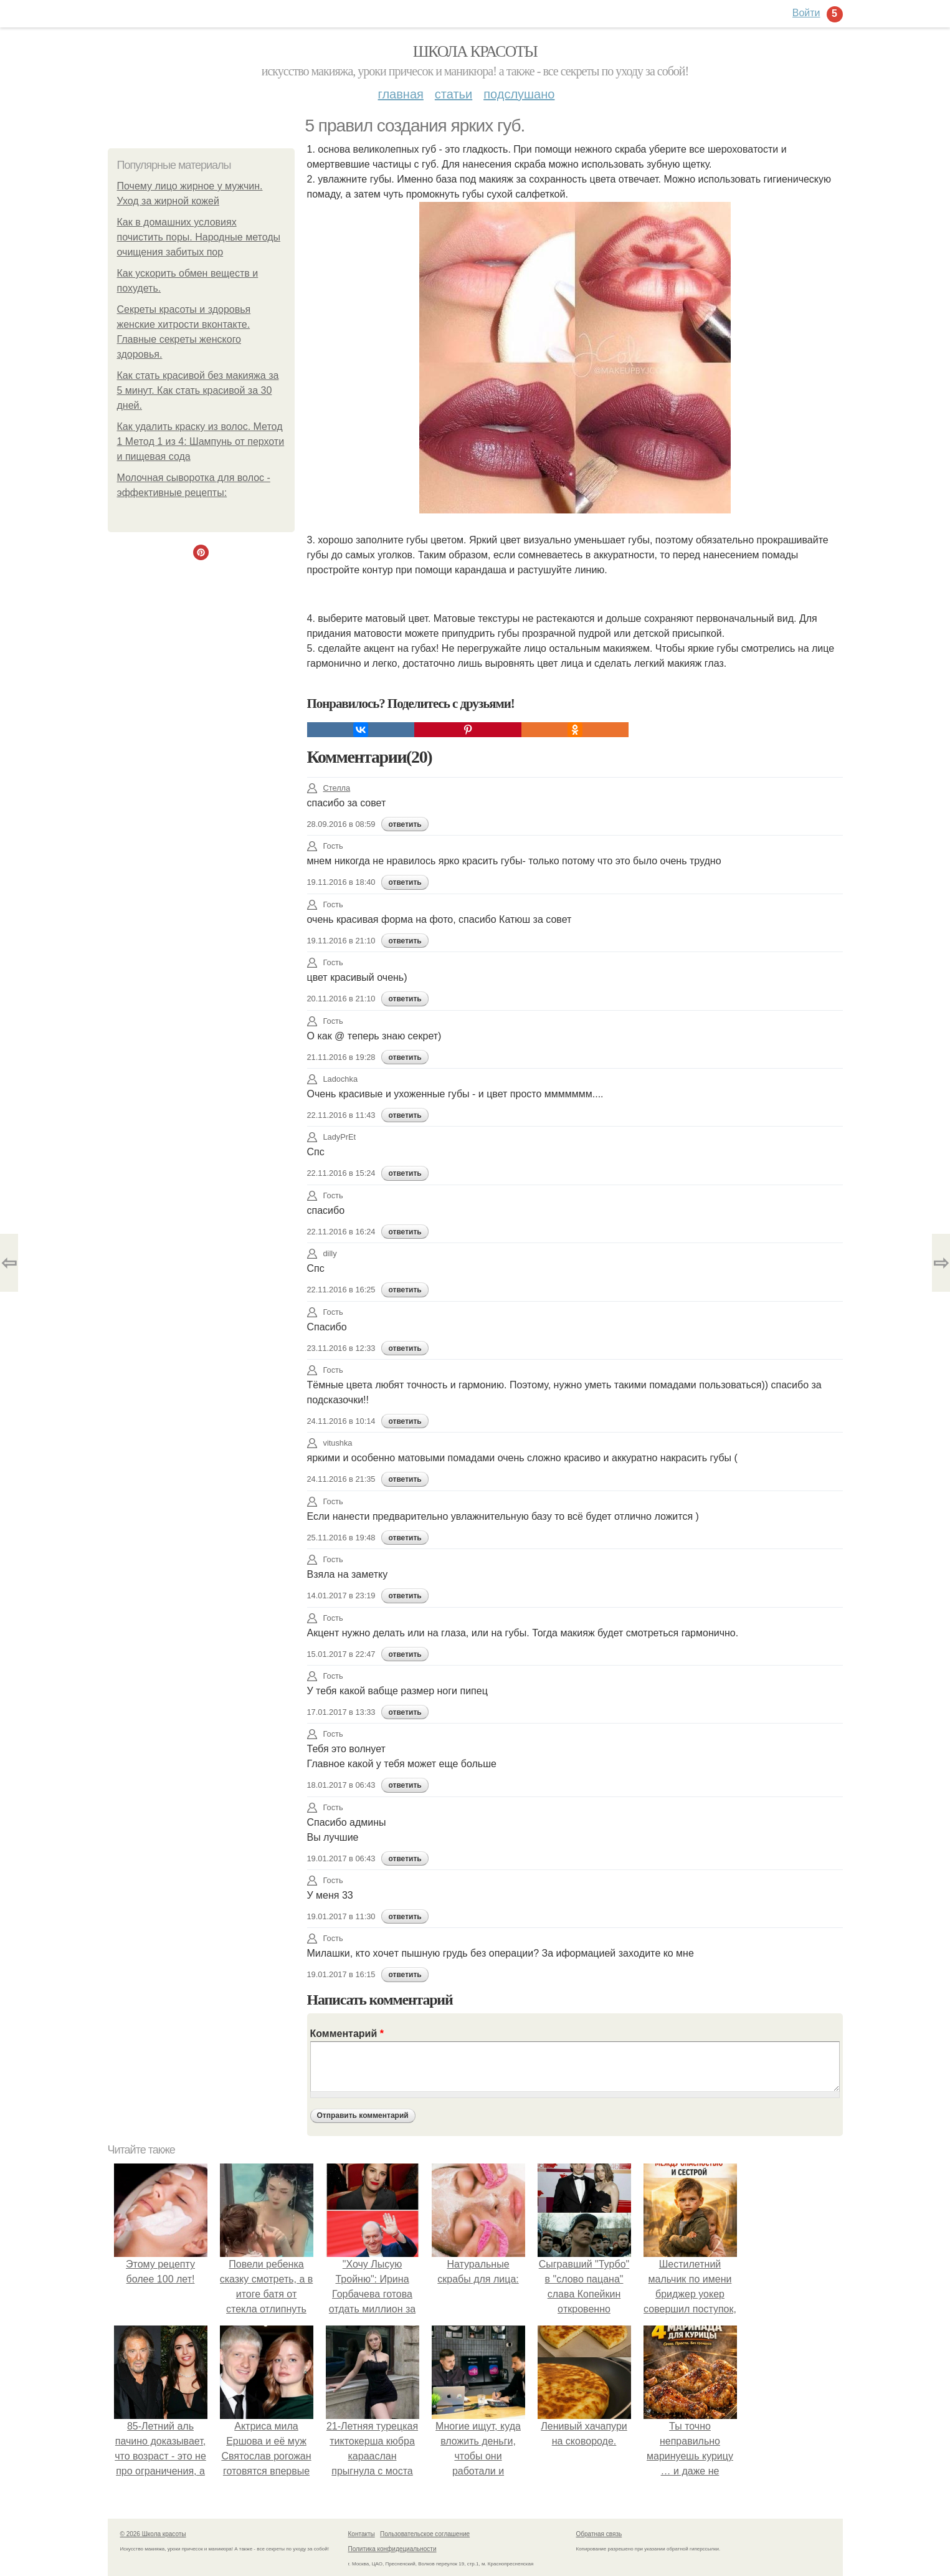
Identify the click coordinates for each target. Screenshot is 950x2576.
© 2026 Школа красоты (153, 2534)
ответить (404, 824)
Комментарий (347, 2033)
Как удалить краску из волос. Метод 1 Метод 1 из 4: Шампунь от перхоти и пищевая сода (201, 441)
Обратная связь (599, 2534)
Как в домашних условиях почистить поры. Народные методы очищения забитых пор (199, 237)
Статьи (453, 94)
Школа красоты (475, 51)
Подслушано (518, 94)
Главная (401, 94)
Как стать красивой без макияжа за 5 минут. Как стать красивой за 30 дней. (198, 390)
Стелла (329, 788)
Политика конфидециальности (392, 2548)
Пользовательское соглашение (425, 2534)
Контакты (361, 2534)
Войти (806, 12)
